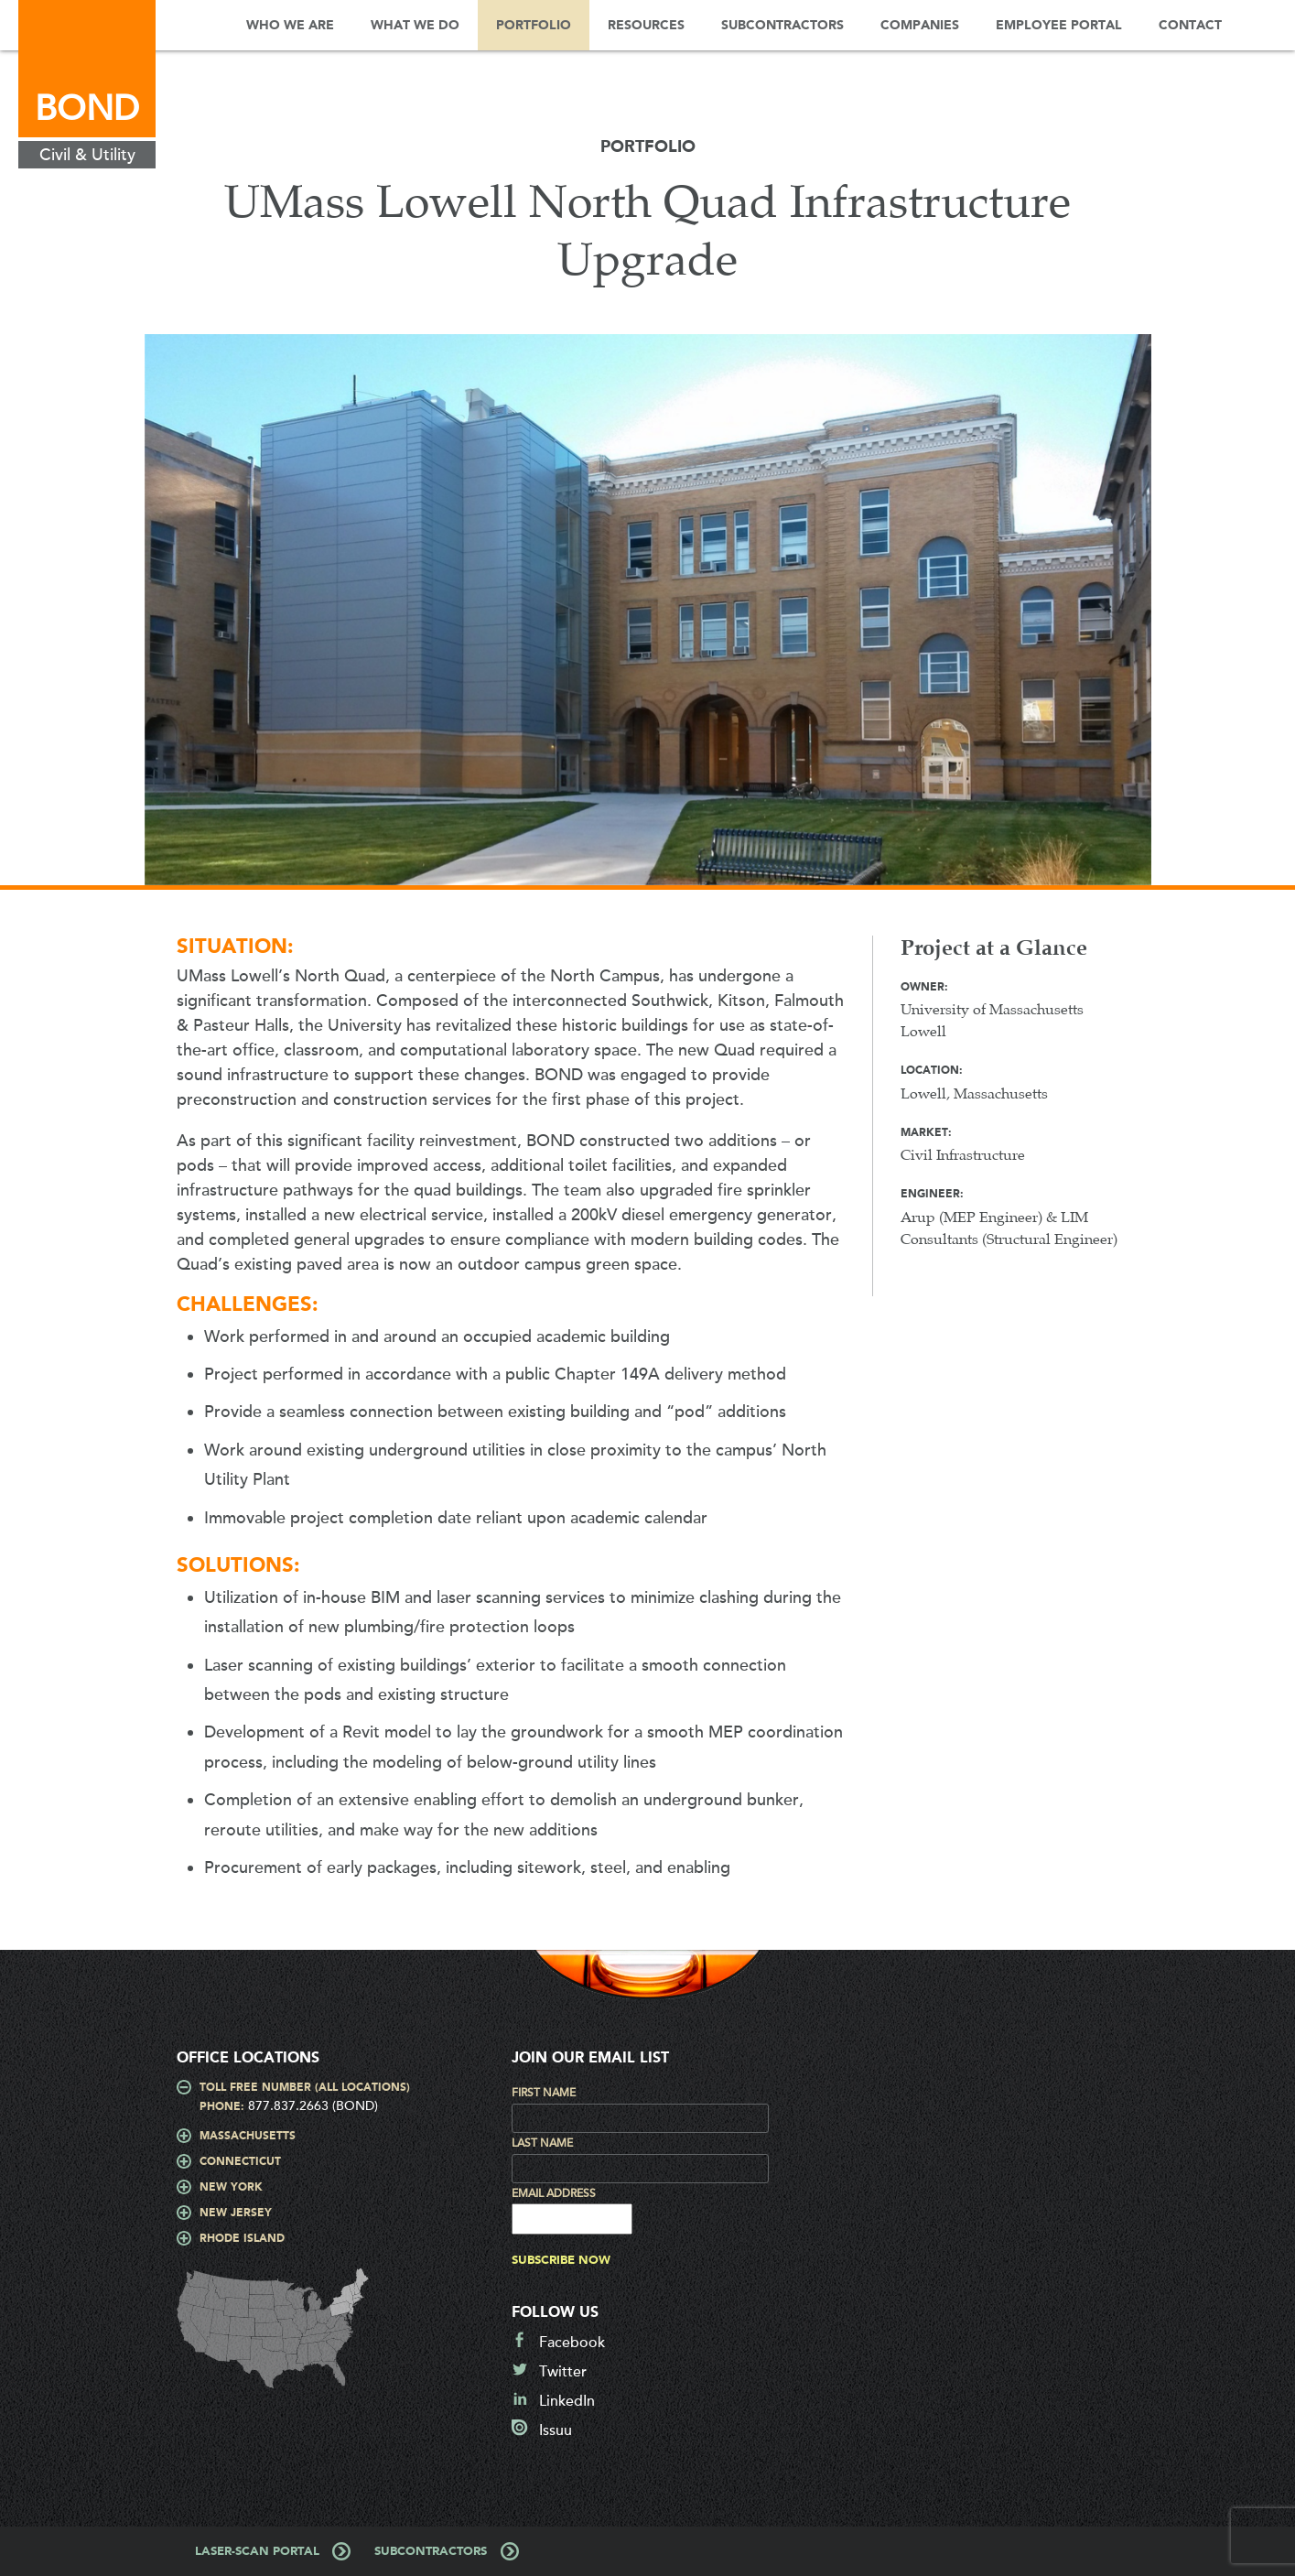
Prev (113, 619)
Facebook (572, 2342)
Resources (646, 25)
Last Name (542, 2143)
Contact (1190, 25)
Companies (919, 25)
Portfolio (533, 25)
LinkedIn (567, 2401)
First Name (544, 2092)
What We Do (415, 25)
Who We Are (290, 25)
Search (1267, 25)
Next (1183, 619)
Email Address (554, 2193)
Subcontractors (782, 25)
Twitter (563, 2372)
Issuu (555, 2430)
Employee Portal (1059, 25)
